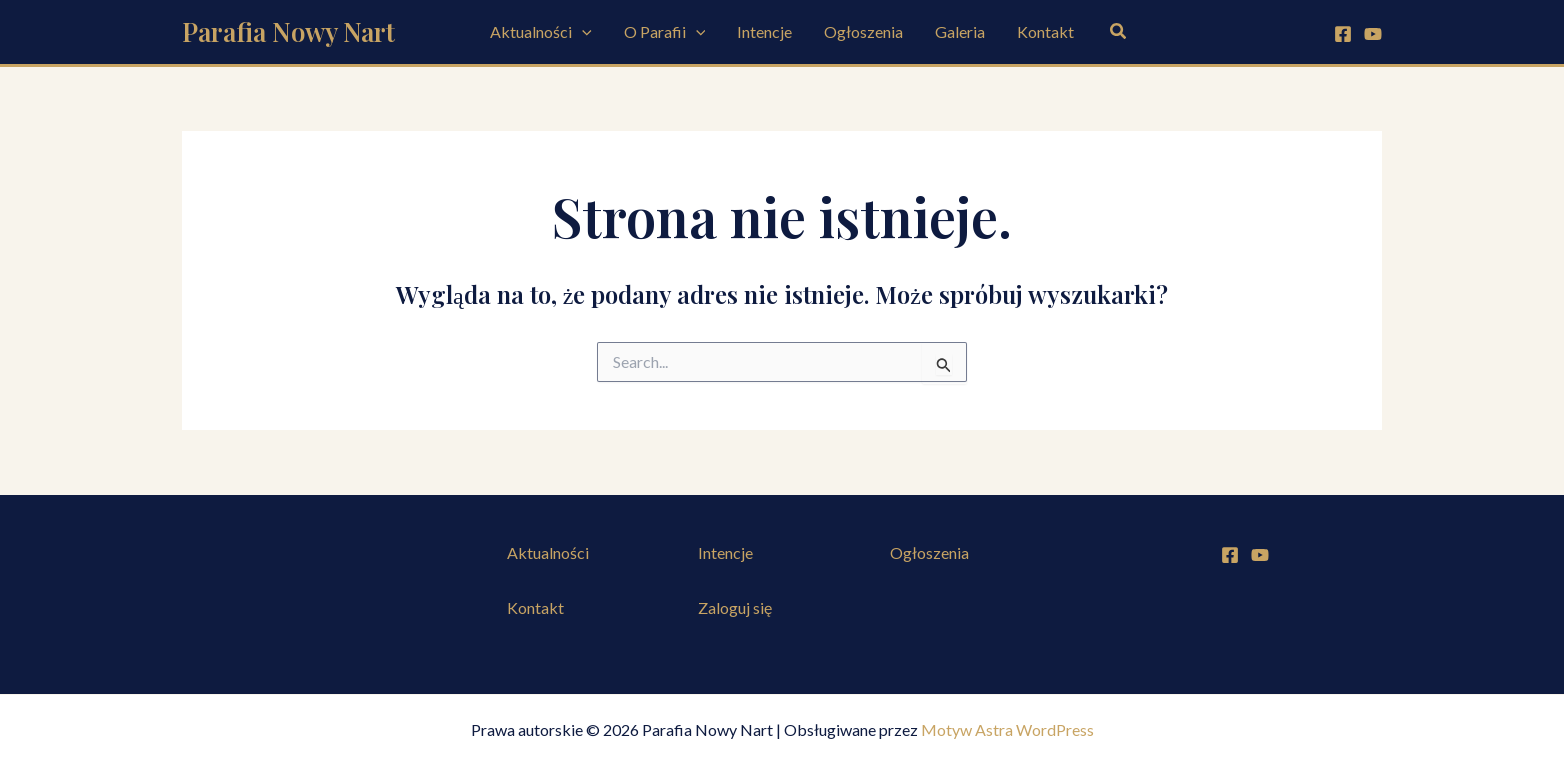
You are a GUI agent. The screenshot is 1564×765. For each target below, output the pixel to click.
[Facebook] (1343, 34)
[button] (582, 32)
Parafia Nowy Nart (288, 31)
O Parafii (665, 32)
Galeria (960, 31)
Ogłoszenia (863, 31)
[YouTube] (1373, 34)
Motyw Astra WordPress (1007, 729)
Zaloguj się (735, 607)
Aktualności (541, 32)
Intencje (764, 31)
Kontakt (1045, 31)
